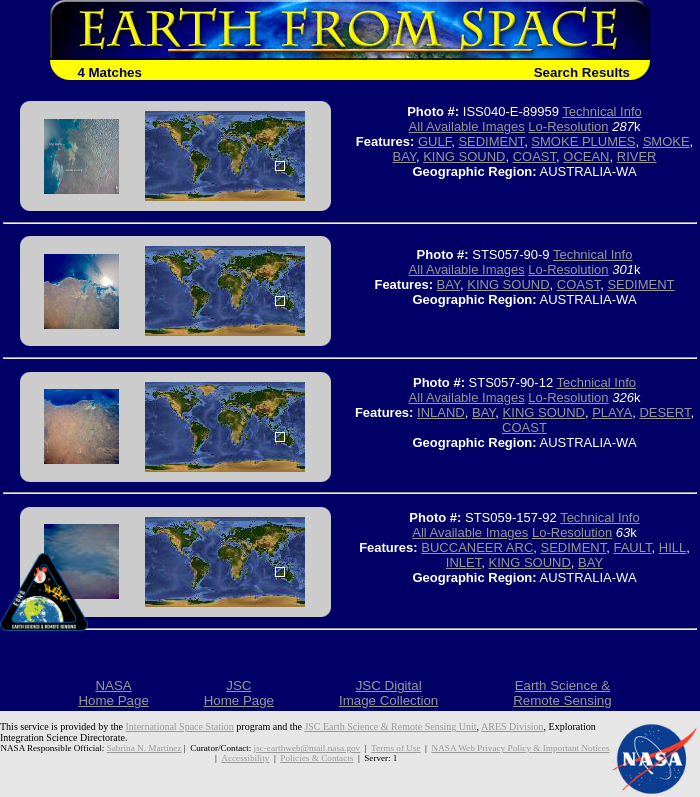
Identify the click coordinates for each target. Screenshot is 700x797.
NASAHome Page (113, 693)
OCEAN (586, 156)
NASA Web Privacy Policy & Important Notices (519, 748)
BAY (404, 156)
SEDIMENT (491, 141)
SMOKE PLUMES (583, 141)
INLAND (441, 412)
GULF (434, 141)
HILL (672, 547)
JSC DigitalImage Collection (388, 693)
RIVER (637, 156)
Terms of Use (395, 748)
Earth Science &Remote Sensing (562, 693)
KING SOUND (464, 156)
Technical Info (602, 111)
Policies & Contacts (316, 758)
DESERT (664, 412)
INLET (463, 562)
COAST (534, 156)
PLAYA (612, 412)
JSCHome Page (239, 693)
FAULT (632, 547)
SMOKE (666, 141)
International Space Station (180, 726)
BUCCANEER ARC (477, 547)
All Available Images (467, 126)
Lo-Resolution (568, 126)
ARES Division (512, 726)
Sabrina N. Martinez (146, 748)
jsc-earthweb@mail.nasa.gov (307, 748)
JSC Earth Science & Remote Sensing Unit (390, 726)
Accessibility (245, 758)
